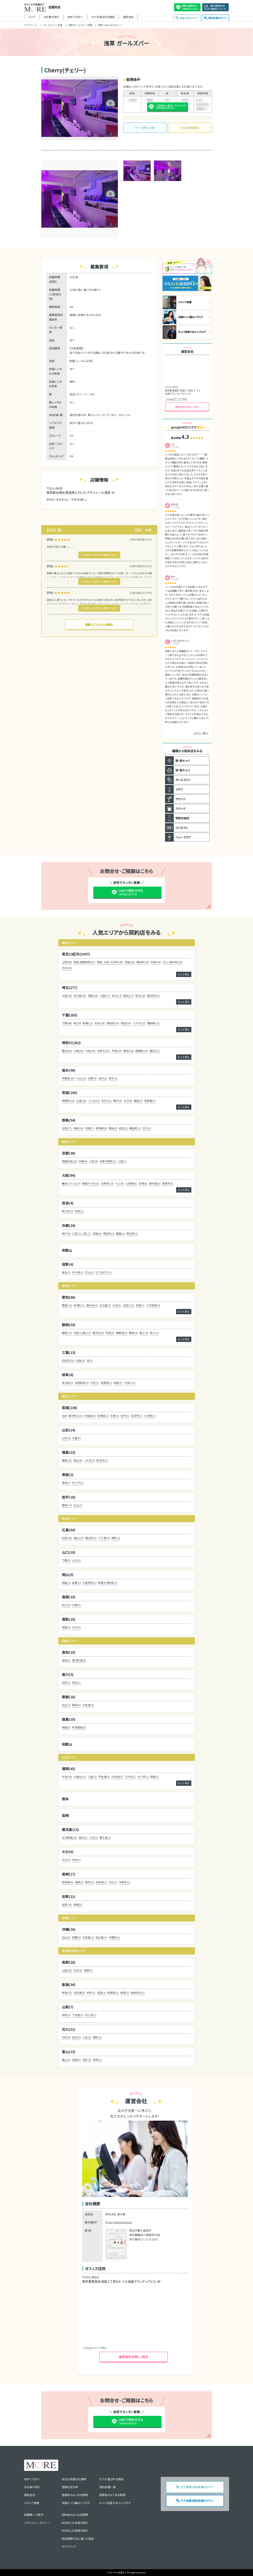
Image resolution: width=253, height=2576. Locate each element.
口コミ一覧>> (201, 733)
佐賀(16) (67, 1904)
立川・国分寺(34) (172, 962)
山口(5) (76, 1560)
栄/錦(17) (79, 1305)
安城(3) (140, 1305)
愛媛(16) (68, 1697)
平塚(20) (117, 1051)
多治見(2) (67, 1382)
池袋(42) (130, 962)
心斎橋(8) (131, 1183)
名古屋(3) (105, 1305)
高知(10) (68, 1652)
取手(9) (117, 1100)
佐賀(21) (68, 1896)
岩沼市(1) (136, 1415)
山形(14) (68, 1430)
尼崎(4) (97, 1233)
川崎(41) (79, 1051)
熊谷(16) (140, 995)
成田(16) (126, 1023)
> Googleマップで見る (176, 398)
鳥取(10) (68, 1619)
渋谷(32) (67, 968)
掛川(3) (154, 1333)
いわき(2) (89, 1460)
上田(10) (67, 1970)
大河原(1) (149, 1415)
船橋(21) (88, 1023)
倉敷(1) (76, 1582)
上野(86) (67, 962)
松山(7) (66, 1705)
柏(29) (77, 1023)
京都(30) (68, 1153)
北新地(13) (107, 1183)
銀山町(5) (91, 1538)
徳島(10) (68, 1719)
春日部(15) (153, 995)
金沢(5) (76, 2037)
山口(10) (68, 1552)
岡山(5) (67, 1574)
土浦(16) (81, 1100)
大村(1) (112, 1882)
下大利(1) (130, 1776)
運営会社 (128, 17)
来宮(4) (110, 1333)
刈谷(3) (116, 1305)
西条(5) (76, 1705)
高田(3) (101, 1992)
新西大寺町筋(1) (107, 1582)
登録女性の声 (70, 2487)
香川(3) (67, 1674)
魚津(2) (97, 2060)
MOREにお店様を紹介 (75, 2530)
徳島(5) (66, 1727)
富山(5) (66, 2060)
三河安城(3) (153, 1305)
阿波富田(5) (79, 1727)
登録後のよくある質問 (112, 2495)
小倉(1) (122, 1161)
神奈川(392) (71, 1043)
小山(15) (81, 1078)
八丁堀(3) (104, 1538)
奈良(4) (67, 1203)
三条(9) (93, 1161)
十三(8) (119, 1183)
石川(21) (68, 2029)
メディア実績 (31, 2503)
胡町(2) (115, 1538)
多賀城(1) (102, 1415)
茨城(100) (69, 1092)
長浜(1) (66, 1272)
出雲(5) (76, 1605)
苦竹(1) (125, 1415)
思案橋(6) (67, 1882)
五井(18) (99, 1023)
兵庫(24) (68, 1225)
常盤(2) (66, 1582)
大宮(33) (67, 995)
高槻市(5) (167, 1183)
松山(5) (66, 1937)
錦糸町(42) (142, 962)
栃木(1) (113, 1078)
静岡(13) (67, 1333)
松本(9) (78, 1970)
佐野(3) (92, 1078)
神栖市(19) (68, 1100)
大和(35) (90, 1051)
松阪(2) (80, 1360)
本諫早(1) (124, 1882)
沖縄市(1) (114, 1937)
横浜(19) (128, 1051)
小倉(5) (92, 1776)
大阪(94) (68, 1175)
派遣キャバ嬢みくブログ (76, 2503)
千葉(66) (67, 1023)
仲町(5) (91, 1992)
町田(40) (156, 962)
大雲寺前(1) (89, 1582)
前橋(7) (89, 1128)
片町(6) (66, 2037)
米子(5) (76, 1627)
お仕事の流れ (51, 17)
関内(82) (67, 1051)
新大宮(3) (67, 1211)
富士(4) (143, 1333)
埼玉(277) (69, 987)
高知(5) (66, 1660)
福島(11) (67, 1460)
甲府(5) (66, 2015)
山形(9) (66, 1438)
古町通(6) (79, 1992)
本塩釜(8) (89, 1415)
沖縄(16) (68, 1929)
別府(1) (76, 1860)
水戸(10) (106, 1100)
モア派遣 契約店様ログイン (197, 2501)
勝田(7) (138, 1100)
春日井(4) (92, 1305)
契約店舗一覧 (107, 2487)
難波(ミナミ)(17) (71, 1183)
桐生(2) (123, 1128)
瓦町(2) (66, 1682)
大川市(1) (143, 1776)
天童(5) (76, 1438)
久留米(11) (80, 1776)
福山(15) (79, 1538)
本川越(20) (80, 995)
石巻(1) (114, 1415)
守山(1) (89, 1272)
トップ (32, 17)
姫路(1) (120, 1233)
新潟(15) (67, 1992)
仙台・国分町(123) (72, 1415)
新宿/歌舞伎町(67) (84, 962)
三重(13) (68, 1352)
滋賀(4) (67, 1264)
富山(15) (68, 2051)
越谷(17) (128, 995)
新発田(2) (113, 1992)
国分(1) (83, 1837)
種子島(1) (105, 1837)
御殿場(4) (121, 1333)
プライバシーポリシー (37, 2523)
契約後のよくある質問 (75, 2515)
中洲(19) (67, 1776)
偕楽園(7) (150, 1100)
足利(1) (102, 1078)
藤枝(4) (133, 1333)
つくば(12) (94, 1100)
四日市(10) (68, 1360)
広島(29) (67, 1538)
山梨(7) (67, 2007)
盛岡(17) (67, 1505)
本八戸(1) (77, 1482)
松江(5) (66, 1605)
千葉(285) (69, 1015)
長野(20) (68, 1962)
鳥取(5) (66, 1627)
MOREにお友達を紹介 (75, 2523)
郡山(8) (78, 1460)
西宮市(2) (108, 1233)
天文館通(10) (69, 1837)
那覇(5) (76, 1937)
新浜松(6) (98, 1333)
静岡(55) (68, 1325)
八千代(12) (139, 1023)
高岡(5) (76, 2060)
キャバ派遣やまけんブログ (115, 2503)
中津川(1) (129, 1382)
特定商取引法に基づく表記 (78, 2539)
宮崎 (65, 1815)
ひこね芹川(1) (103, 1272)
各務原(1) (106, 1382)
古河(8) (128, 1100)
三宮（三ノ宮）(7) (81, 1233)
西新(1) (154, 1776)
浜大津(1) (77, 1272)
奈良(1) (79, 1211)
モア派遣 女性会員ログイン (197, 2487)
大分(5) (66, 1860)
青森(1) (66, 1482)
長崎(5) (79, 1882)
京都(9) (83, 1161)
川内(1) (93, 1837)
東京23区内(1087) (76, 954)
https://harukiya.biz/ (118, 2222)
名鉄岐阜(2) (82, 1382)
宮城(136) (69, 1407)
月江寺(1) (90, 2015)
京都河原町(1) (108, 1161)
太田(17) (67, 1128)
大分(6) (67, 1852)
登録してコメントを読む (99, 625)
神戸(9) (66, 1233)
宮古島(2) (101, 1937)
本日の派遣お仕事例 (74, 2479)
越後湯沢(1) (138, 1992)
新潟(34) (68, 1984)
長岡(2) (124, 1992)
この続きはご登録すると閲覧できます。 (99, 555)
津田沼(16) (112, 1023)
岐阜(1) (118, 1382)
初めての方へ (75, 17)
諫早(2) (89, 1882)
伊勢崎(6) (101, 1128)
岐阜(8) (67, 1374)
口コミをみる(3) (190, 127)
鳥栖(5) (78, 1904)
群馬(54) (68, 1120)
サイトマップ (69, 2546)
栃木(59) (68, 1070)
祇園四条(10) (69, 1161)
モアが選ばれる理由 (103, 17)
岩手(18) (68, 1497)
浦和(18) (93, 995)
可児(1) (94, 1382)
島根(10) (68, 1597)
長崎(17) (68, 1874)
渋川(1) (146, 1128)
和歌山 (67, 1250)
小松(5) (87, 2037)
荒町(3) (87, 2060)
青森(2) (67, 1474)
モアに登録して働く (145, 127)
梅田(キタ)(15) (90, 1183)
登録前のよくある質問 (75, 2495)
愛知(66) (68, 1297)
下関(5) (66, 1560)
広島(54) (68, 1530)
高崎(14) (79, 1128)
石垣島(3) (88, 1937)
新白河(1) (102, 1460)
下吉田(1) (77, 2015)
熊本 (65, 1799)
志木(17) (117, 995)
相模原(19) (141, 1051)
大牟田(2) (117, 1776)
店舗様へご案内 (33, 2515)
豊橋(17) (67, 1305)
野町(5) (97, 2037)
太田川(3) (128, 1305)
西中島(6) (154, 1183)
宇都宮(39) (68, 1078)
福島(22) (68, 1452)
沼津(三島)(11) (82, 1333)
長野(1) (88, 1970)
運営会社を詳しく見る (187, 407)
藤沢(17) (155, 1051)
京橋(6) (143, 1183)
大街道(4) (88, 1705)
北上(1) (78, 1505)
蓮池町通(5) (79, 1660)
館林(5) (113, 1128)
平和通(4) (104, 1776)
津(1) (90, 1360)
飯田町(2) (135, 1128)
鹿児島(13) (70, 1829)
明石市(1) (132, 1233)
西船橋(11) (153, 1023)
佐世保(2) (101, 1882)
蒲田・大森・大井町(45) (110, 962)
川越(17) (105, 995)
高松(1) (76, 1682)
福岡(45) (68, 1768)
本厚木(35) (103, 1051)
